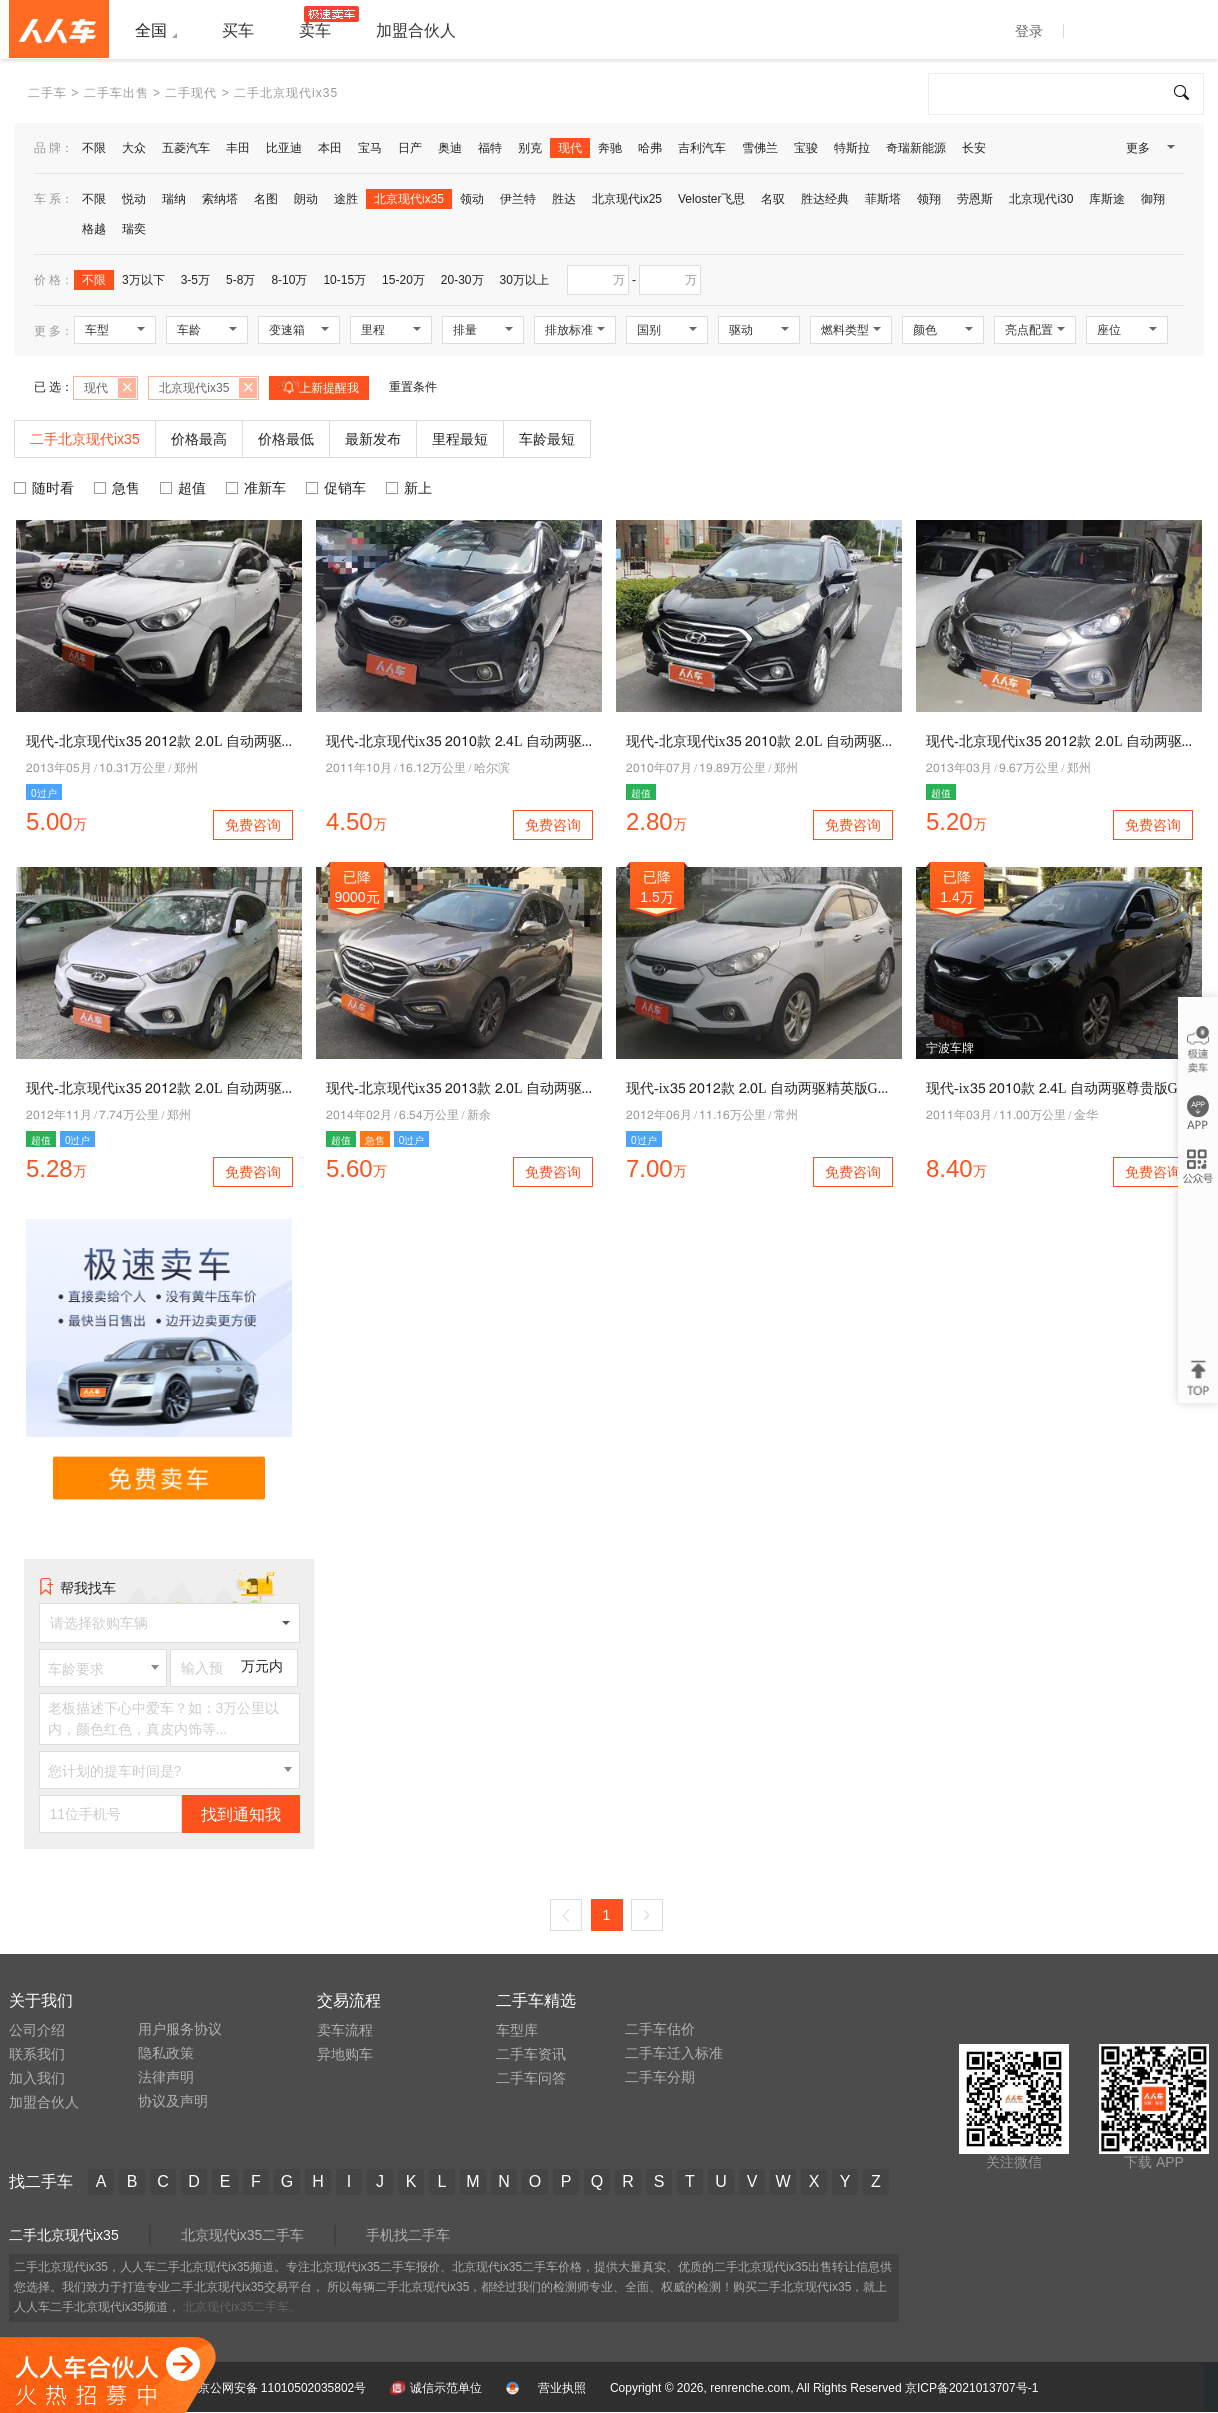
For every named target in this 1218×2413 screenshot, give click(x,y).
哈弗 (650, 148)
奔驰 (610, 148)
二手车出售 (116, 93)
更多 (1149, 152)
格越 (94, 229)
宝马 (370, 148)
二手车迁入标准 (674, 2053)
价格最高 (199, 439)
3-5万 (195, 280)
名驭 (773, 199)
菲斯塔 (883, 199)
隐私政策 (166, 2053)
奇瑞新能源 (916, 148)
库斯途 (1107, 199)
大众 (134, 148)
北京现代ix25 (627, 199)
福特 (490, 148)
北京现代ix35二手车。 (242, 2307)
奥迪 (450, 148)
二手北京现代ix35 (64, 2235)
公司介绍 (37, 2030)
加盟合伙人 (44, 2102)
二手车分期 (660, 2077)
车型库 (517, 2030)
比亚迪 (284, 148)
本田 (330, 148)
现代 (570, 148)
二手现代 (191, 93)
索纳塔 (220, 199)
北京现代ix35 (409, 199)
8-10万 (289, 280)
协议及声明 (173, 2101)
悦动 (134, 199)
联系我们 (37, 2054)
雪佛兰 (760, 148)
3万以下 (143, 280)
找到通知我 (241, 1814)
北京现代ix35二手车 (243, 2235)
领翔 (929, 199)
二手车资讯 (531, 2054)
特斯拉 (852, 148)
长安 (974, 148)
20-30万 (462, 280)
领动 (472, 199)
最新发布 (373, 439)
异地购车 (345, 2054)
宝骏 (806, 148)
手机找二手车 (408, 2235)
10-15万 (344, 280)
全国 (151, 30)
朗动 (306, 199)
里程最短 (460, 439)
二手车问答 (531, 2078)
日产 (410, 148)
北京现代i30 (1041, 199)
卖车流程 (345, 2030)
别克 (530, 148)
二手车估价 (660, 2029)
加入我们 (37, 2078)
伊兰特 (518, 199)
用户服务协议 (180, 2029)
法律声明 (166, 2077)
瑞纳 (174, 199)
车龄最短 (547, 439)
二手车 (47, 93)
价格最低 (286, 439)
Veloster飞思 (711, 199)
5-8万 (240, 280)
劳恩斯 (975, 199)
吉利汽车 (702, 148)
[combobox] (103, 1668)
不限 (94, 148)
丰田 (238, 148)
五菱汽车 (186, 148)
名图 (266, 199)
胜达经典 (825, 199)
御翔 (1153, 199)
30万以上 (524, 280)
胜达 (564, 199)
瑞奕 (134, 229)
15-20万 (403, 280)
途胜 (346, 199)
